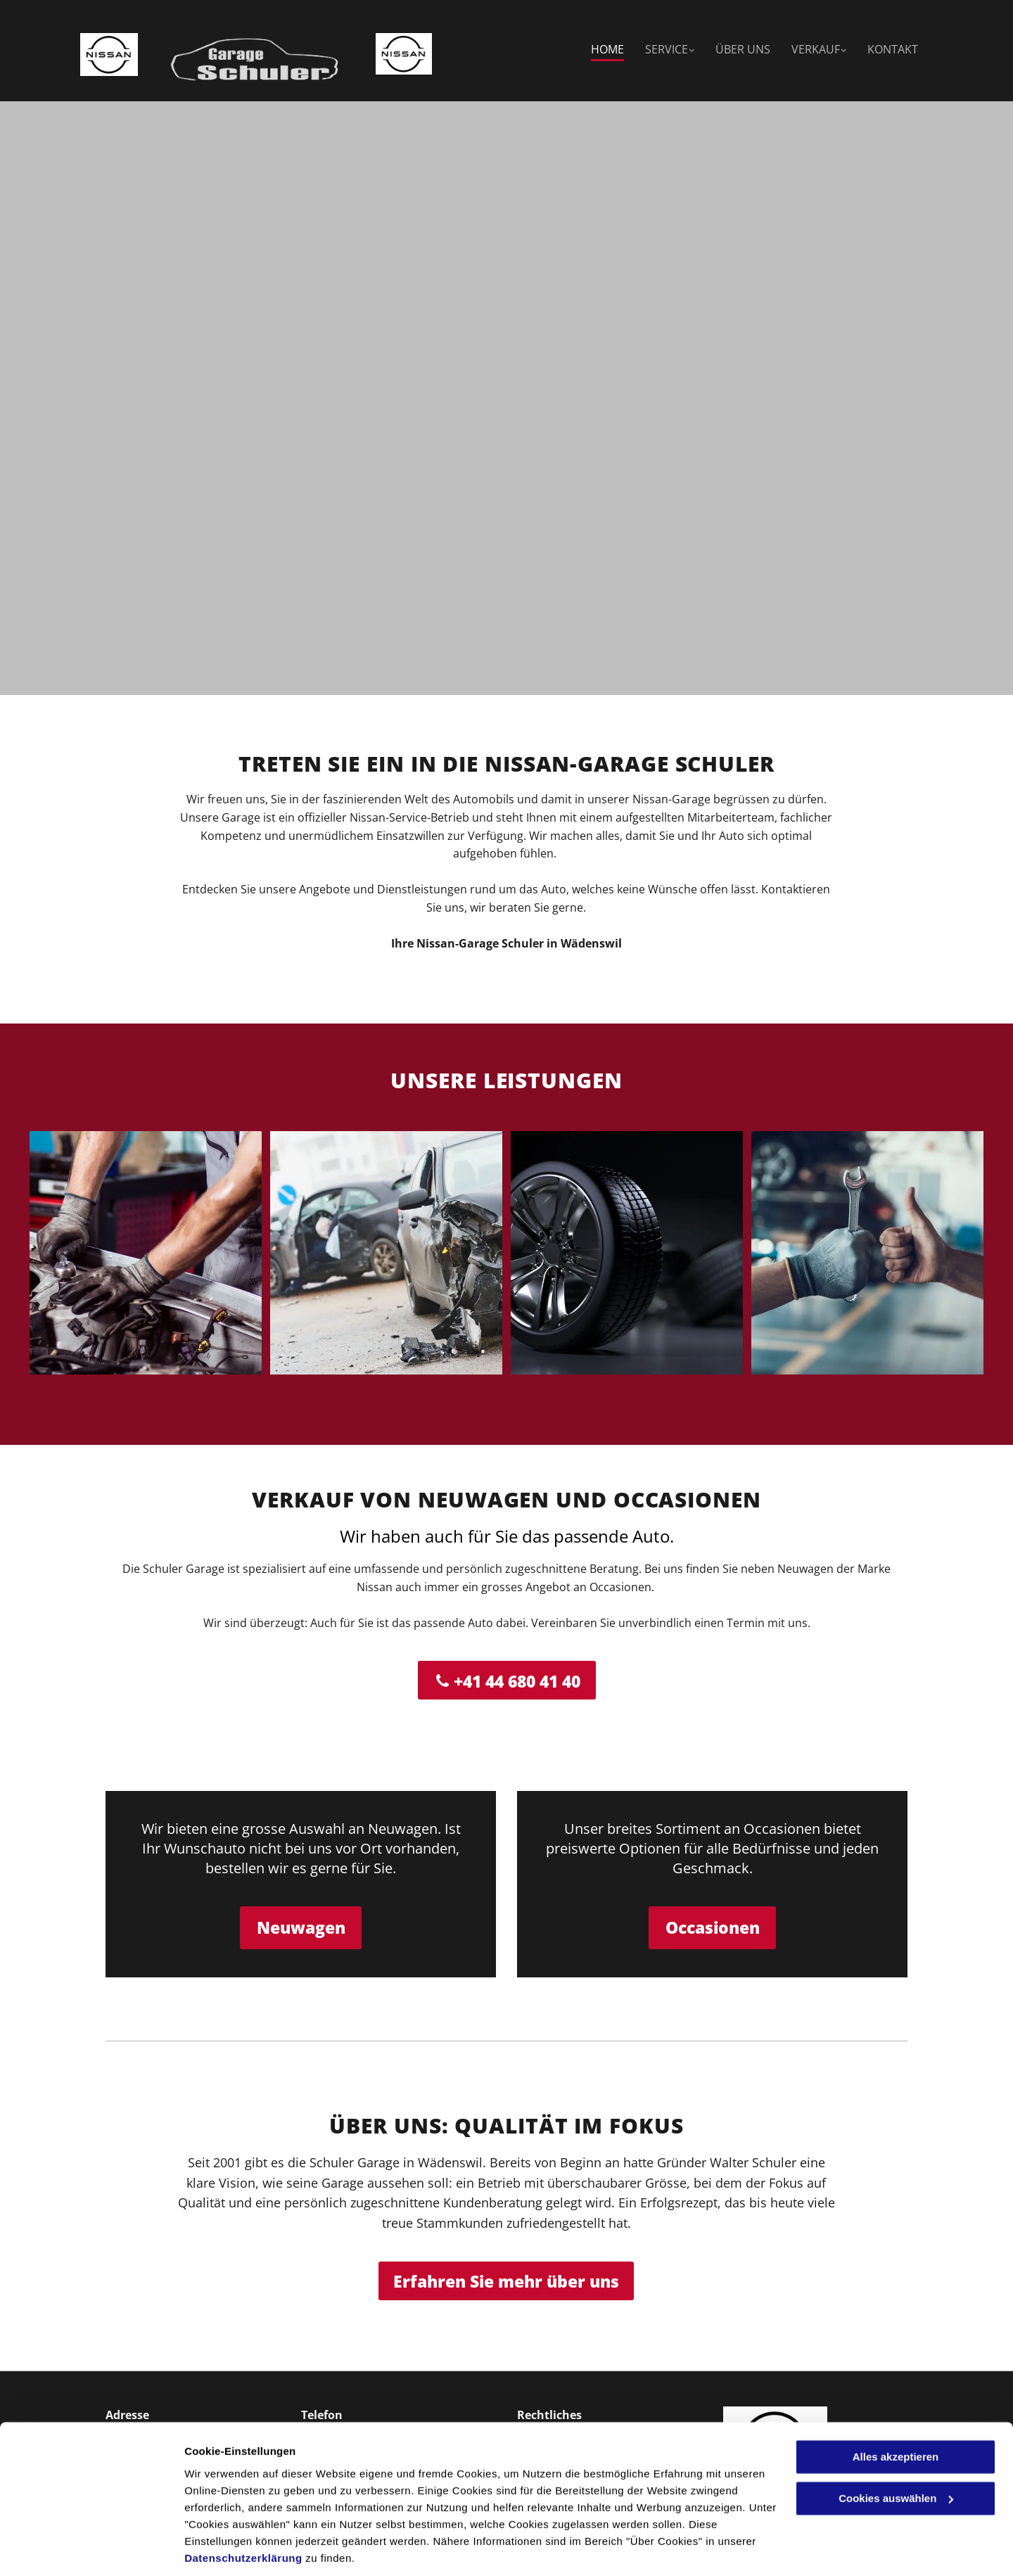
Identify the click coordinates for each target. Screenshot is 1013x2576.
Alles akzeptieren (896, 2409)
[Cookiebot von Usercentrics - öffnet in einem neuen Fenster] (91, 2548)
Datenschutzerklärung (243, 2510)
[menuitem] (597, 49)
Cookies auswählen (233, 2548)
